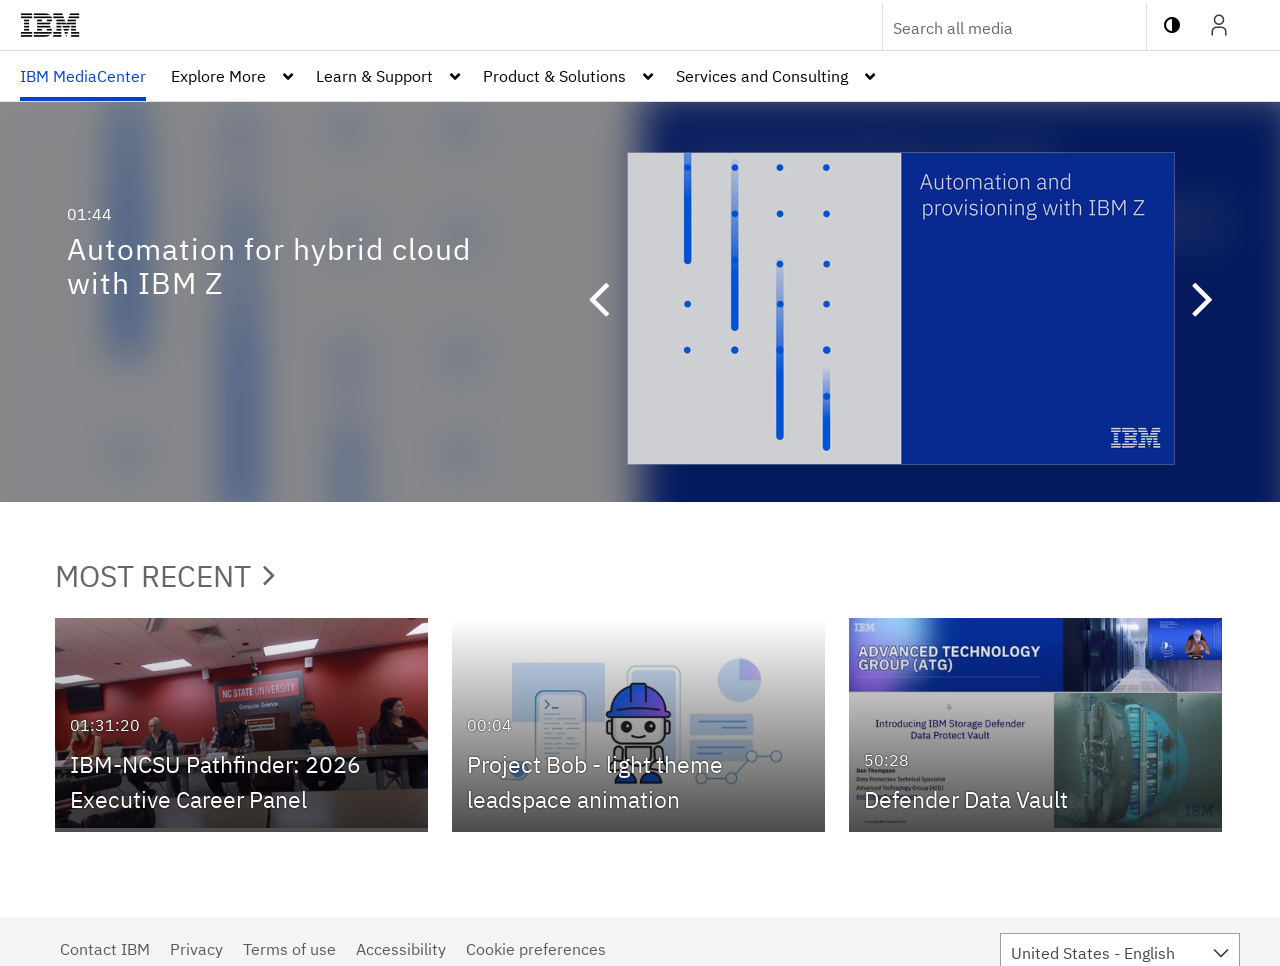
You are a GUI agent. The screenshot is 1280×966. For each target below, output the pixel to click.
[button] (608, 302)
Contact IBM (105, 949)
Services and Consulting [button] (762, 76)
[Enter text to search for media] (993, 28)
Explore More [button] (218, 76)
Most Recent (165, 575)
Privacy (196, 949)
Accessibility (401, 949)
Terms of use (289, 949)
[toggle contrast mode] (1172, 25)
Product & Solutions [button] (554, 76)
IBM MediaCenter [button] (83, 76)
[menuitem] (83, 76)
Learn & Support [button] (374, 76)
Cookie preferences (536, 949)
